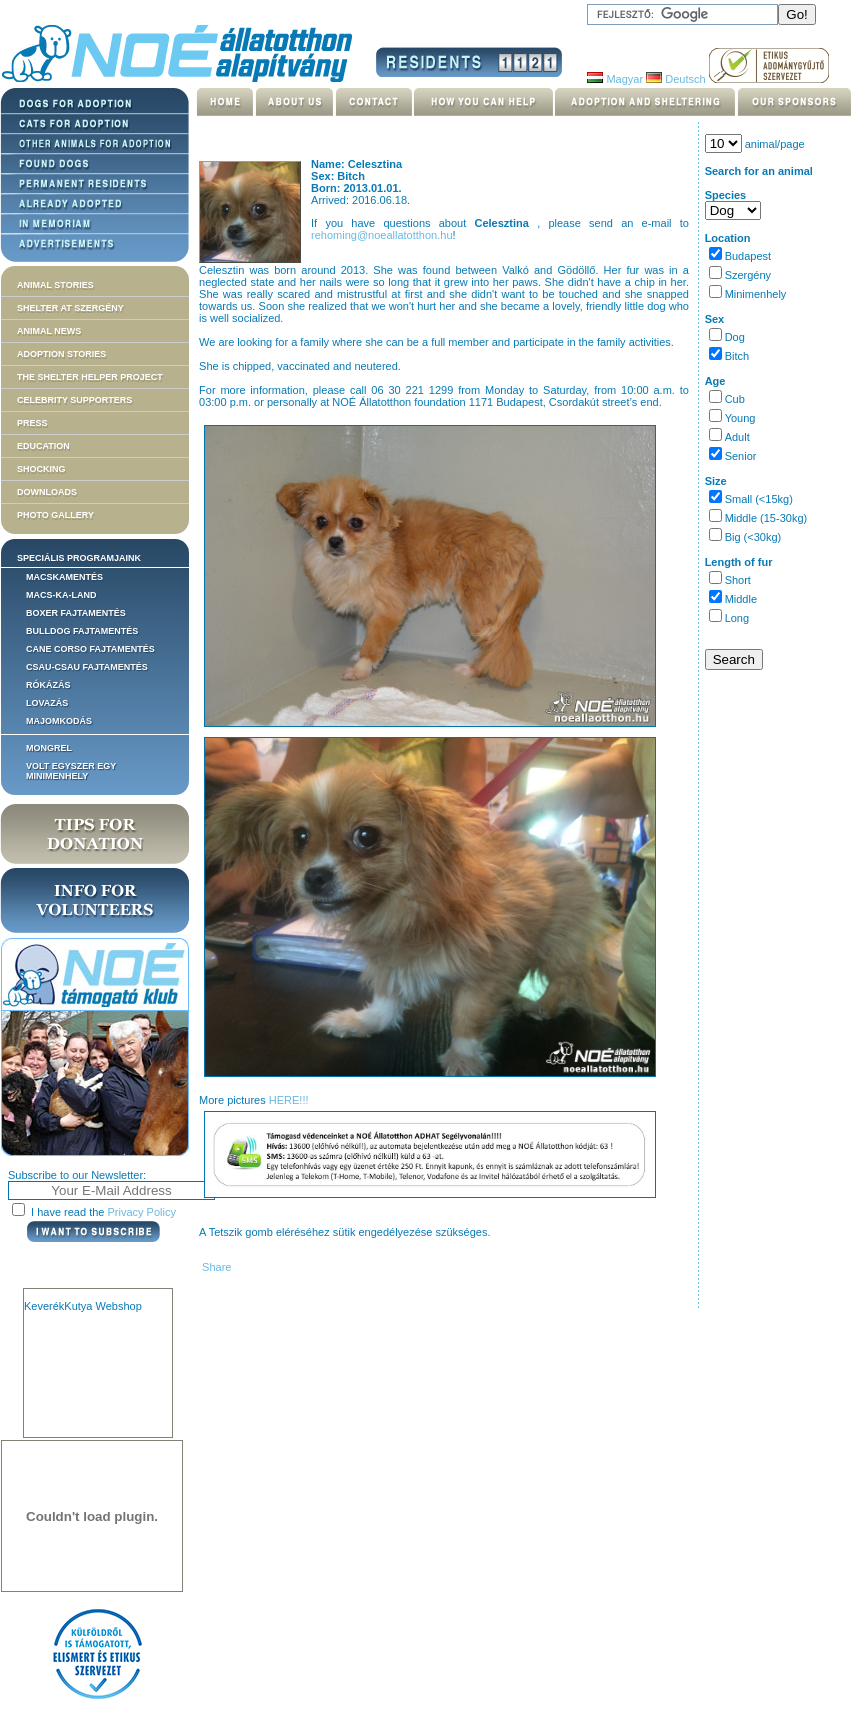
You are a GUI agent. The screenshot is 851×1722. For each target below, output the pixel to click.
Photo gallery (55, 515)
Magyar (615, 79)
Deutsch (675, 79)
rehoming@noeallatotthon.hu (381, 235)
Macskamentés (64, 577)
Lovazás (47, 703)
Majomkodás (59, 721)
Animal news (49, 331)
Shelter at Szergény (70, 308)
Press (32, 423)
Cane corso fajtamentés (90, 649)
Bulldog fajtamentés (82, 631)
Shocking (41, 469)
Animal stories (55, 285)
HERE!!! (289, 1100)
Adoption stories (61, 354)
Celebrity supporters (74, 400)
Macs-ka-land (61, 595)
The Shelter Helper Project (90, 377)
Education (43, 446)
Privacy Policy (142, 1212)
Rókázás (48, 685)
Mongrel (49, 748)
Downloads (47, 492)
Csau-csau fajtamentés (87, 667)
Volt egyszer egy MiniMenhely (71, 771)
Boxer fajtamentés (76, 613)
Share (215, 1267)
